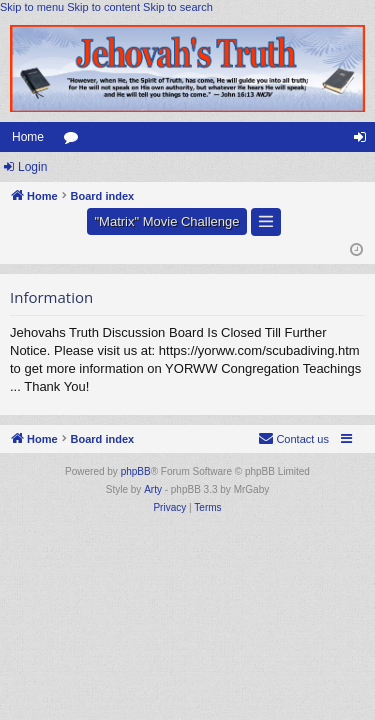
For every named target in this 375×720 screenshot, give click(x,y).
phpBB (136, 471)
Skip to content (103, 7)
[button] (266, 222)
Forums (75, 141)
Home (28, 137)
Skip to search (178, 7)
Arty (153, 489)
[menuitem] (293, 439)
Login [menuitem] (364, 141)
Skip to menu (32, 7)
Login (32, 167)
